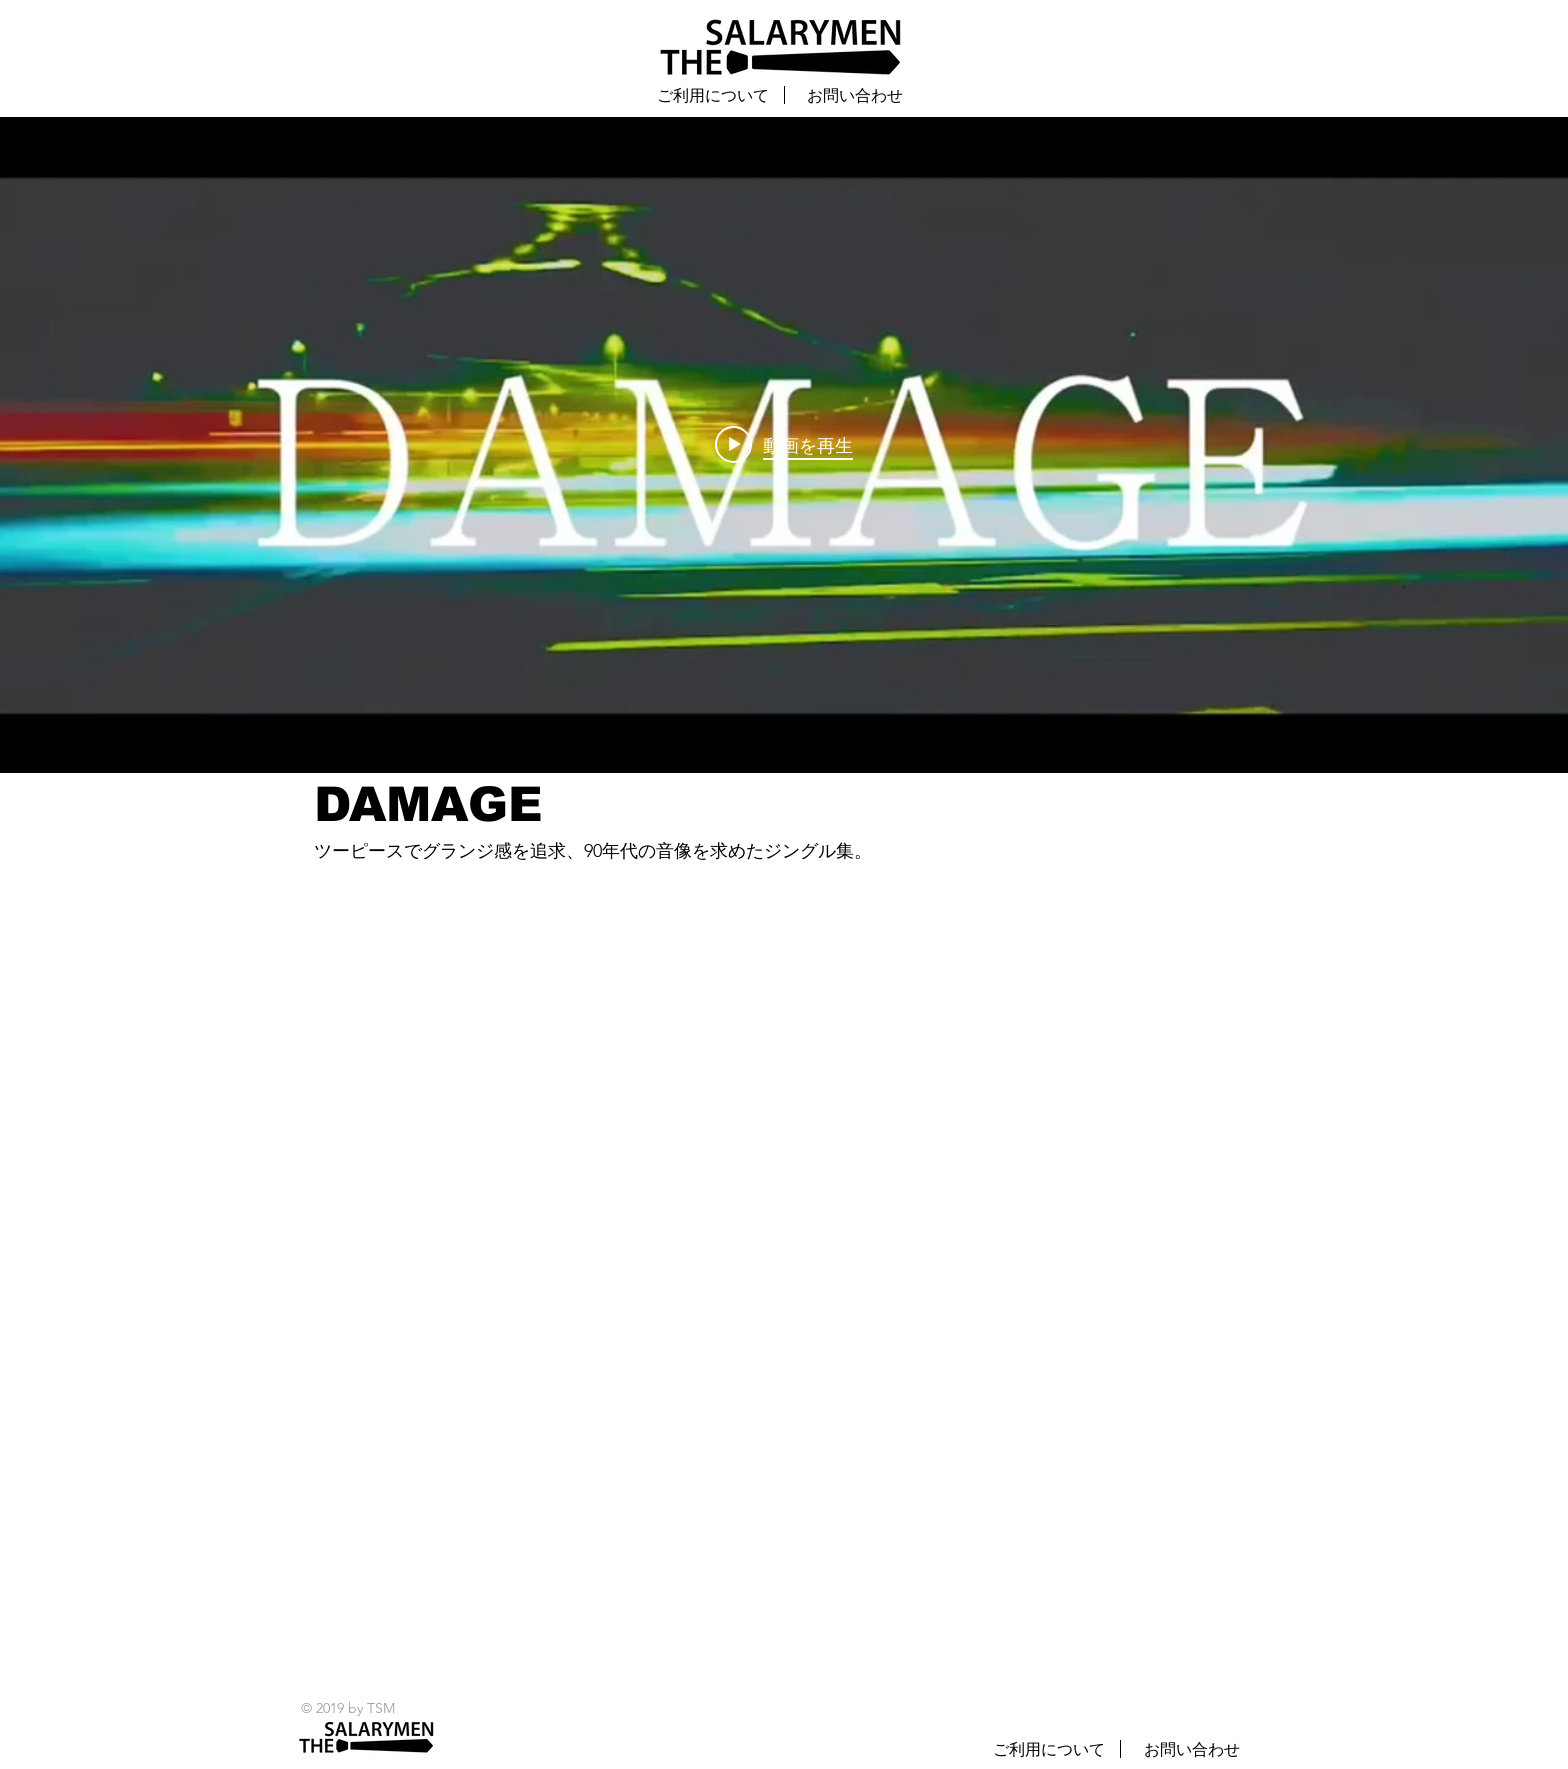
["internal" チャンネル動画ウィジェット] (784, 445)
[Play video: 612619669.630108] (784, 445)
